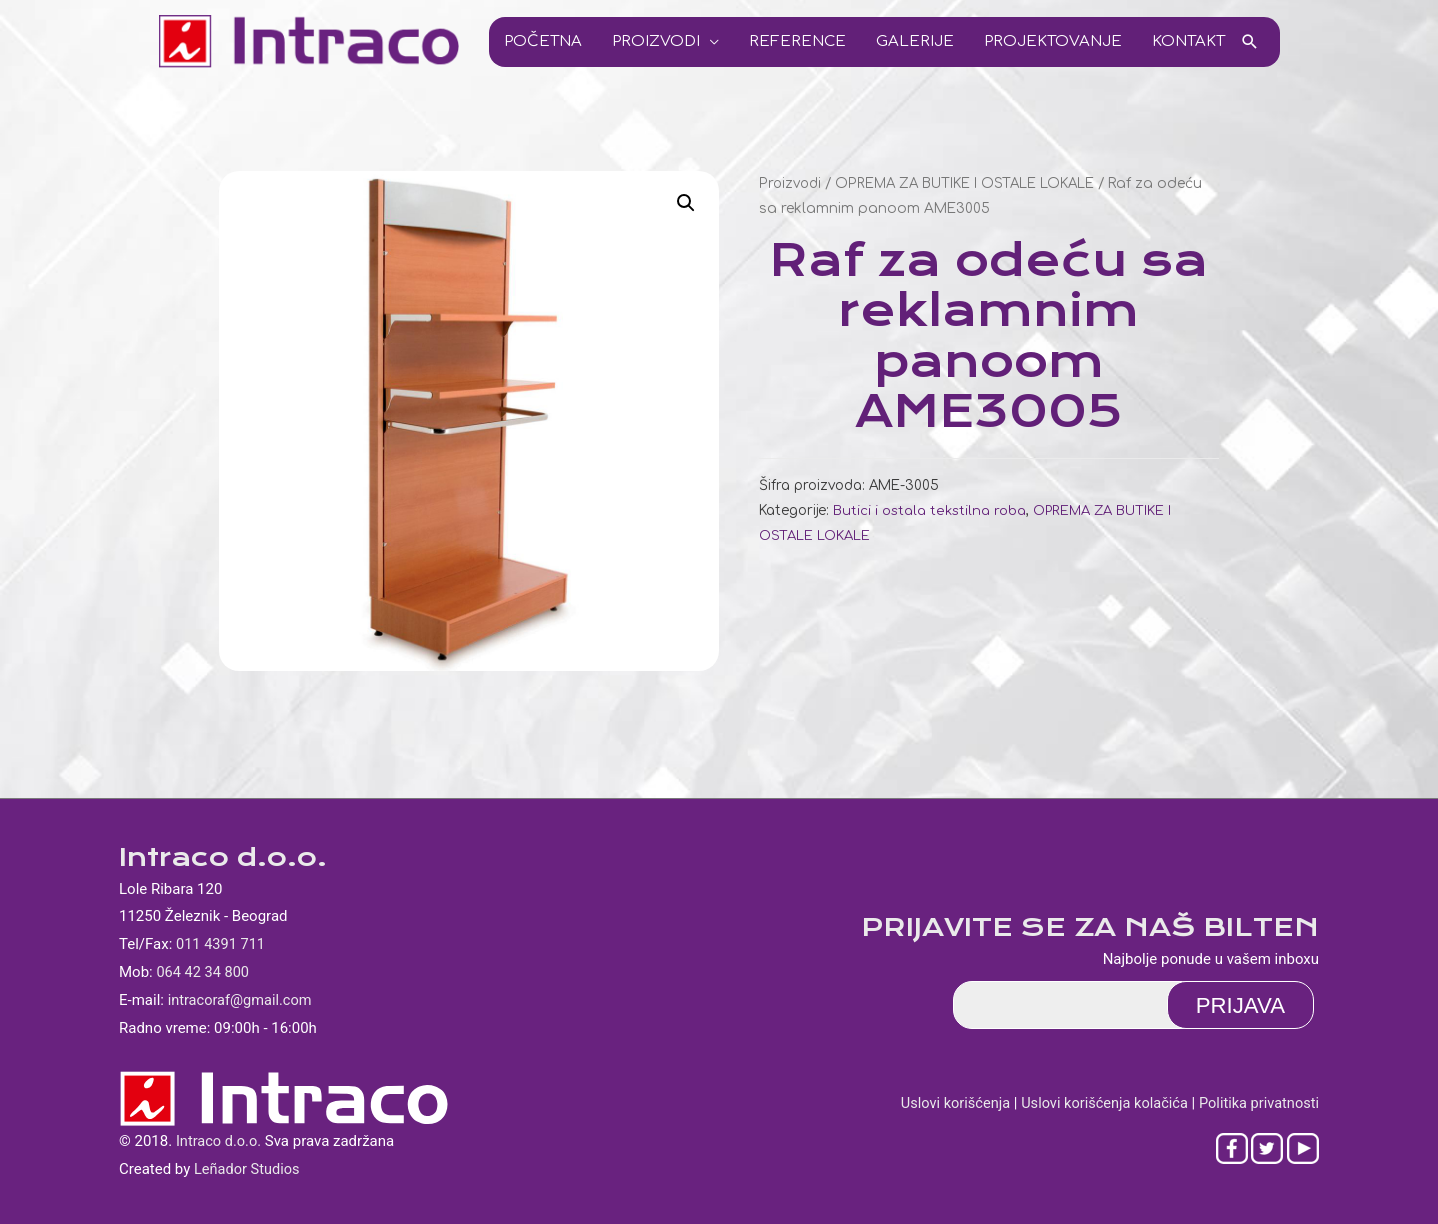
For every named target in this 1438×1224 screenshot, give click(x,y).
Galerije (915, 41)
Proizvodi (656, 41)
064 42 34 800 (203, 972)
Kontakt (1188, 41)
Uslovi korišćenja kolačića (1098, 1103)
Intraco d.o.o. (220, 1141)
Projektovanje (1053, 41)
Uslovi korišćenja (944, 1103)
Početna (543, 41)
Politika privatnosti (1257, 1103)
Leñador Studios (248, 1169)
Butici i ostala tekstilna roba (929, 510)
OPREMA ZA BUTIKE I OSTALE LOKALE (970, 183)
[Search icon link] (1260, 42)
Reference (797, 41)
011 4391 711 (222, 944)
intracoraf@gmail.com (242, 1000)
